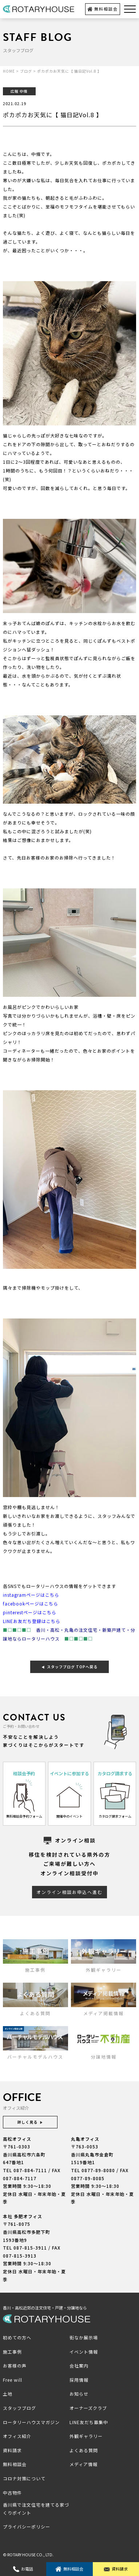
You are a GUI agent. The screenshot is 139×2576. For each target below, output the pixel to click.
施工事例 (12, 2352)
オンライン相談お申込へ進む (69, 1892)
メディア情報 (84, 2464)
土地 (7, 2394)
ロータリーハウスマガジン (31, 2422)
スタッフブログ (19, 2408)
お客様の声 (15, 2365)
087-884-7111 (30, 2170)
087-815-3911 (30, 2247)
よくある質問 (84, 2450)
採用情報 (79, 2380)
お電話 (23, 2569)
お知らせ (79, 2394)
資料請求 (116, 2569)
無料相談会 (102, 9)
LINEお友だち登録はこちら (31, 1621)
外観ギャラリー (86, 2436)
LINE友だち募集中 (89, 2422)
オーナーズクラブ (88, 2408)
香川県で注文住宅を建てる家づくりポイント (36, 2509)
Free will (12, 2380)
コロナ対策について (24, 2478)
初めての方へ (17, 2337)
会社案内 (79, 2365)
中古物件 (12, 2492)
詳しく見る (30, 2122)
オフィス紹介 (17, 2436)
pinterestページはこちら (29, 1612)
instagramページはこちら (31, 1595)
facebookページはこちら (30, 1603)
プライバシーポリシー (26, 2526)
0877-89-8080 (98, 2170)
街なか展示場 (84, 2337)
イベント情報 (84, 2352)
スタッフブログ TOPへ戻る (69, 1666)
